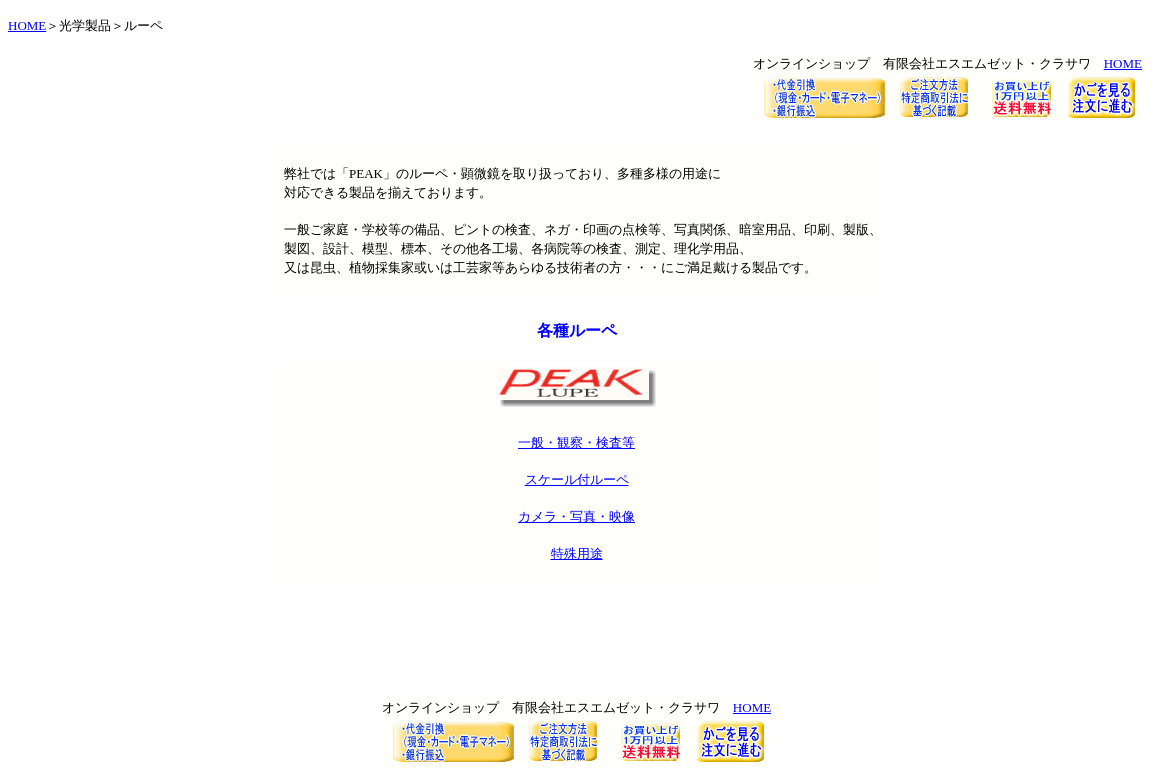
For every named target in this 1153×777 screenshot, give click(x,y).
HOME (27, 25)
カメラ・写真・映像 (576, 516)
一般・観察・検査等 (576, 442)
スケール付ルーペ (577, 479)
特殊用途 (577, 553)
